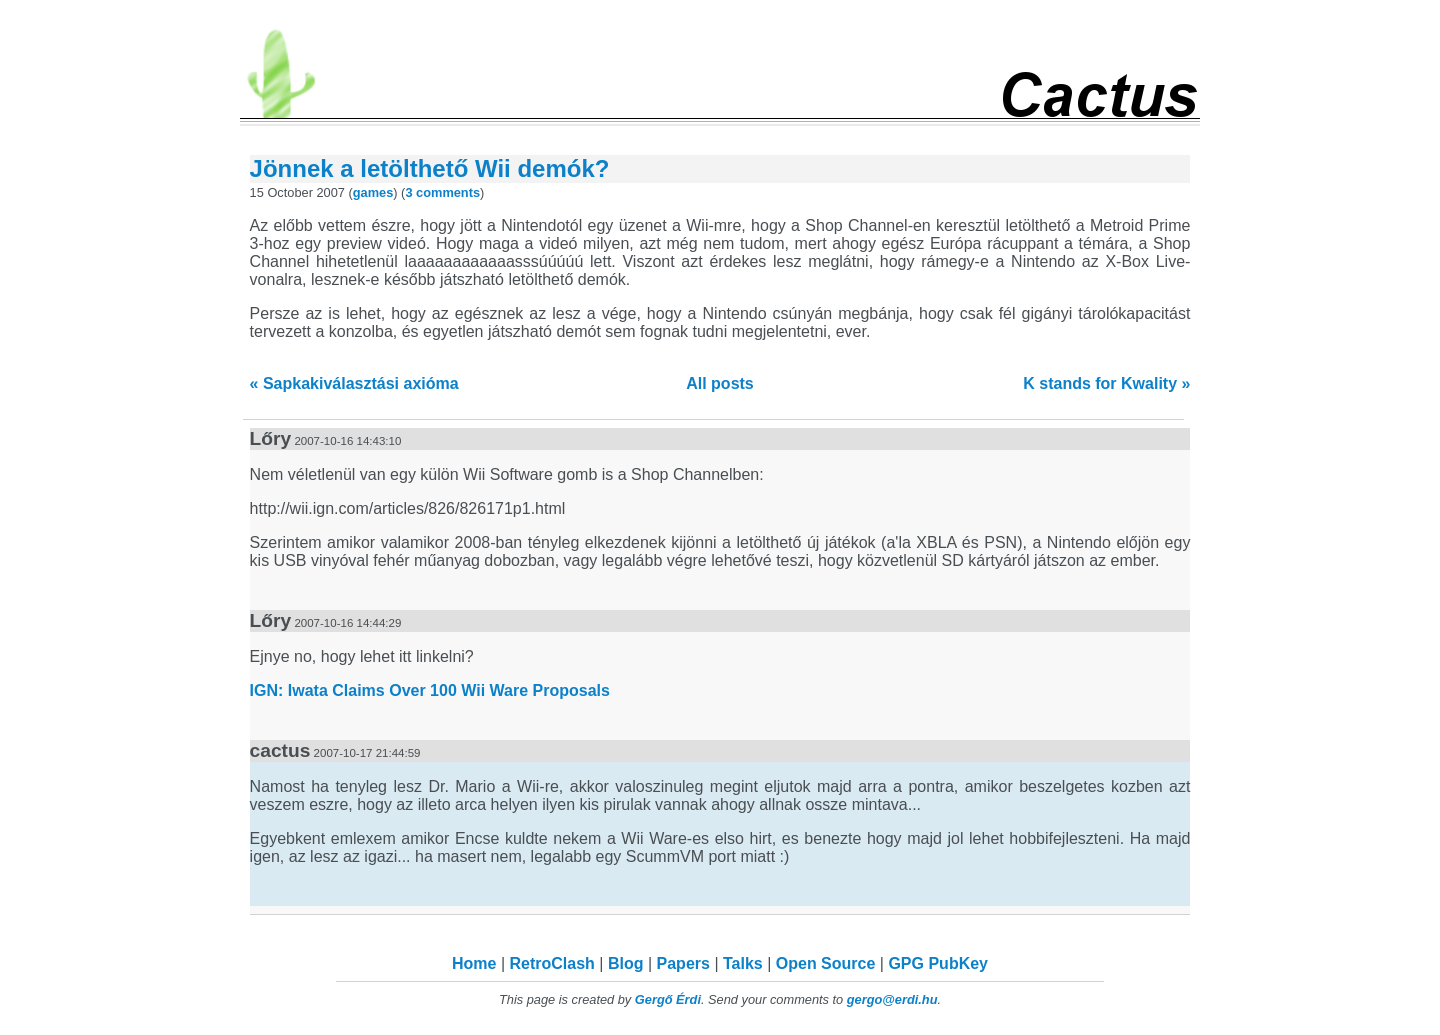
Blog (626, 963)
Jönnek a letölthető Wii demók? (430, 168)
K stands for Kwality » (1106, 383)
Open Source (826, 963)
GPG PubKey (938, 963)
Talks (743, 963)
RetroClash (552, 963)
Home (474, 963)
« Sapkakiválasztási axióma (354, 383)
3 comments (442, 192)
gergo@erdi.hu (892, 999)
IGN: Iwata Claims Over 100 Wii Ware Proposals (430, 690)
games (373, 192)
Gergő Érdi (668, 999)
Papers (683, 963)
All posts (720, 383)
